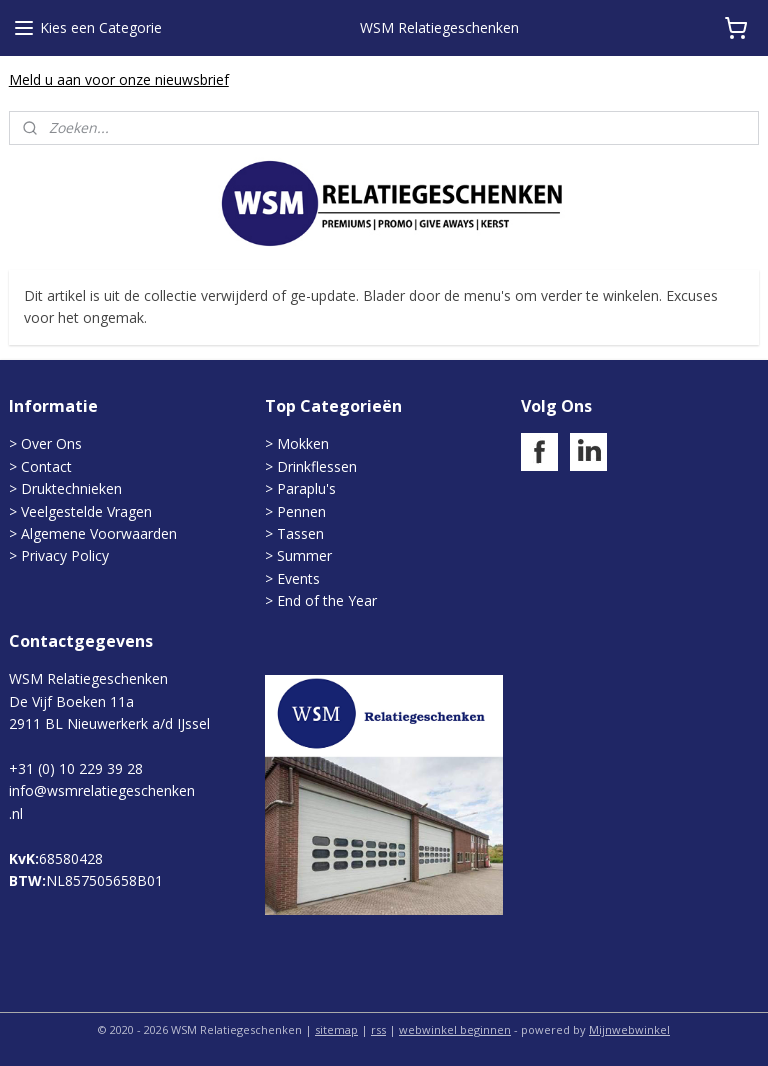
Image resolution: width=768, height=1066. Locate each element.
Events (298, 578)
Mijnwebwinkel (629, 1029)
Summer (304, 555)
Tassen (300, 533)
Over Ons (51, 443)
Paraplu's (306, 488)
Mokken (303, 443)
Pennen (301, 511)
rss (378, 1029)
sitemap (336, 1029)
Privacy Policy (65, 555)
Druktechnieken (71, 488)
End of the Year (327, 600)
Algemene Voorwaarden (99, 533)
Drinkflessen (317, 466)
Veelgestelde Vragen (86, 511)
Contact (46, 466)
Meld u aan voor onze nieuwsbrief (119, 79)
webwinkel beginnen (455, 1029)
